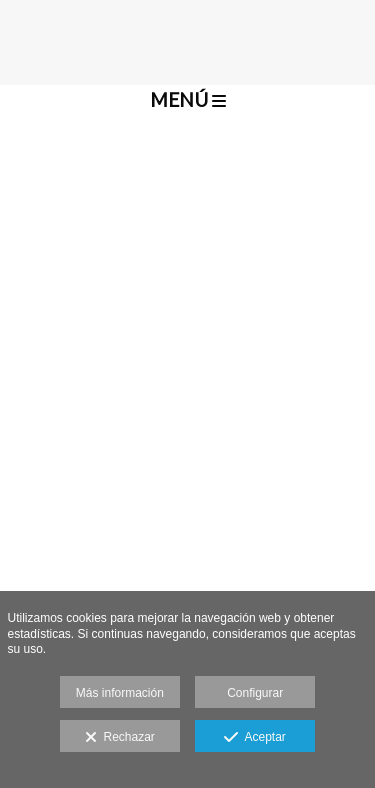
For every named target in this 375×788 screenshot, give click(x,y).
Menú (188, 99)
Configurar (255, 693)
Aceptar (254, 738)
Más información (120, 693)
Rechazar (120, 738)
